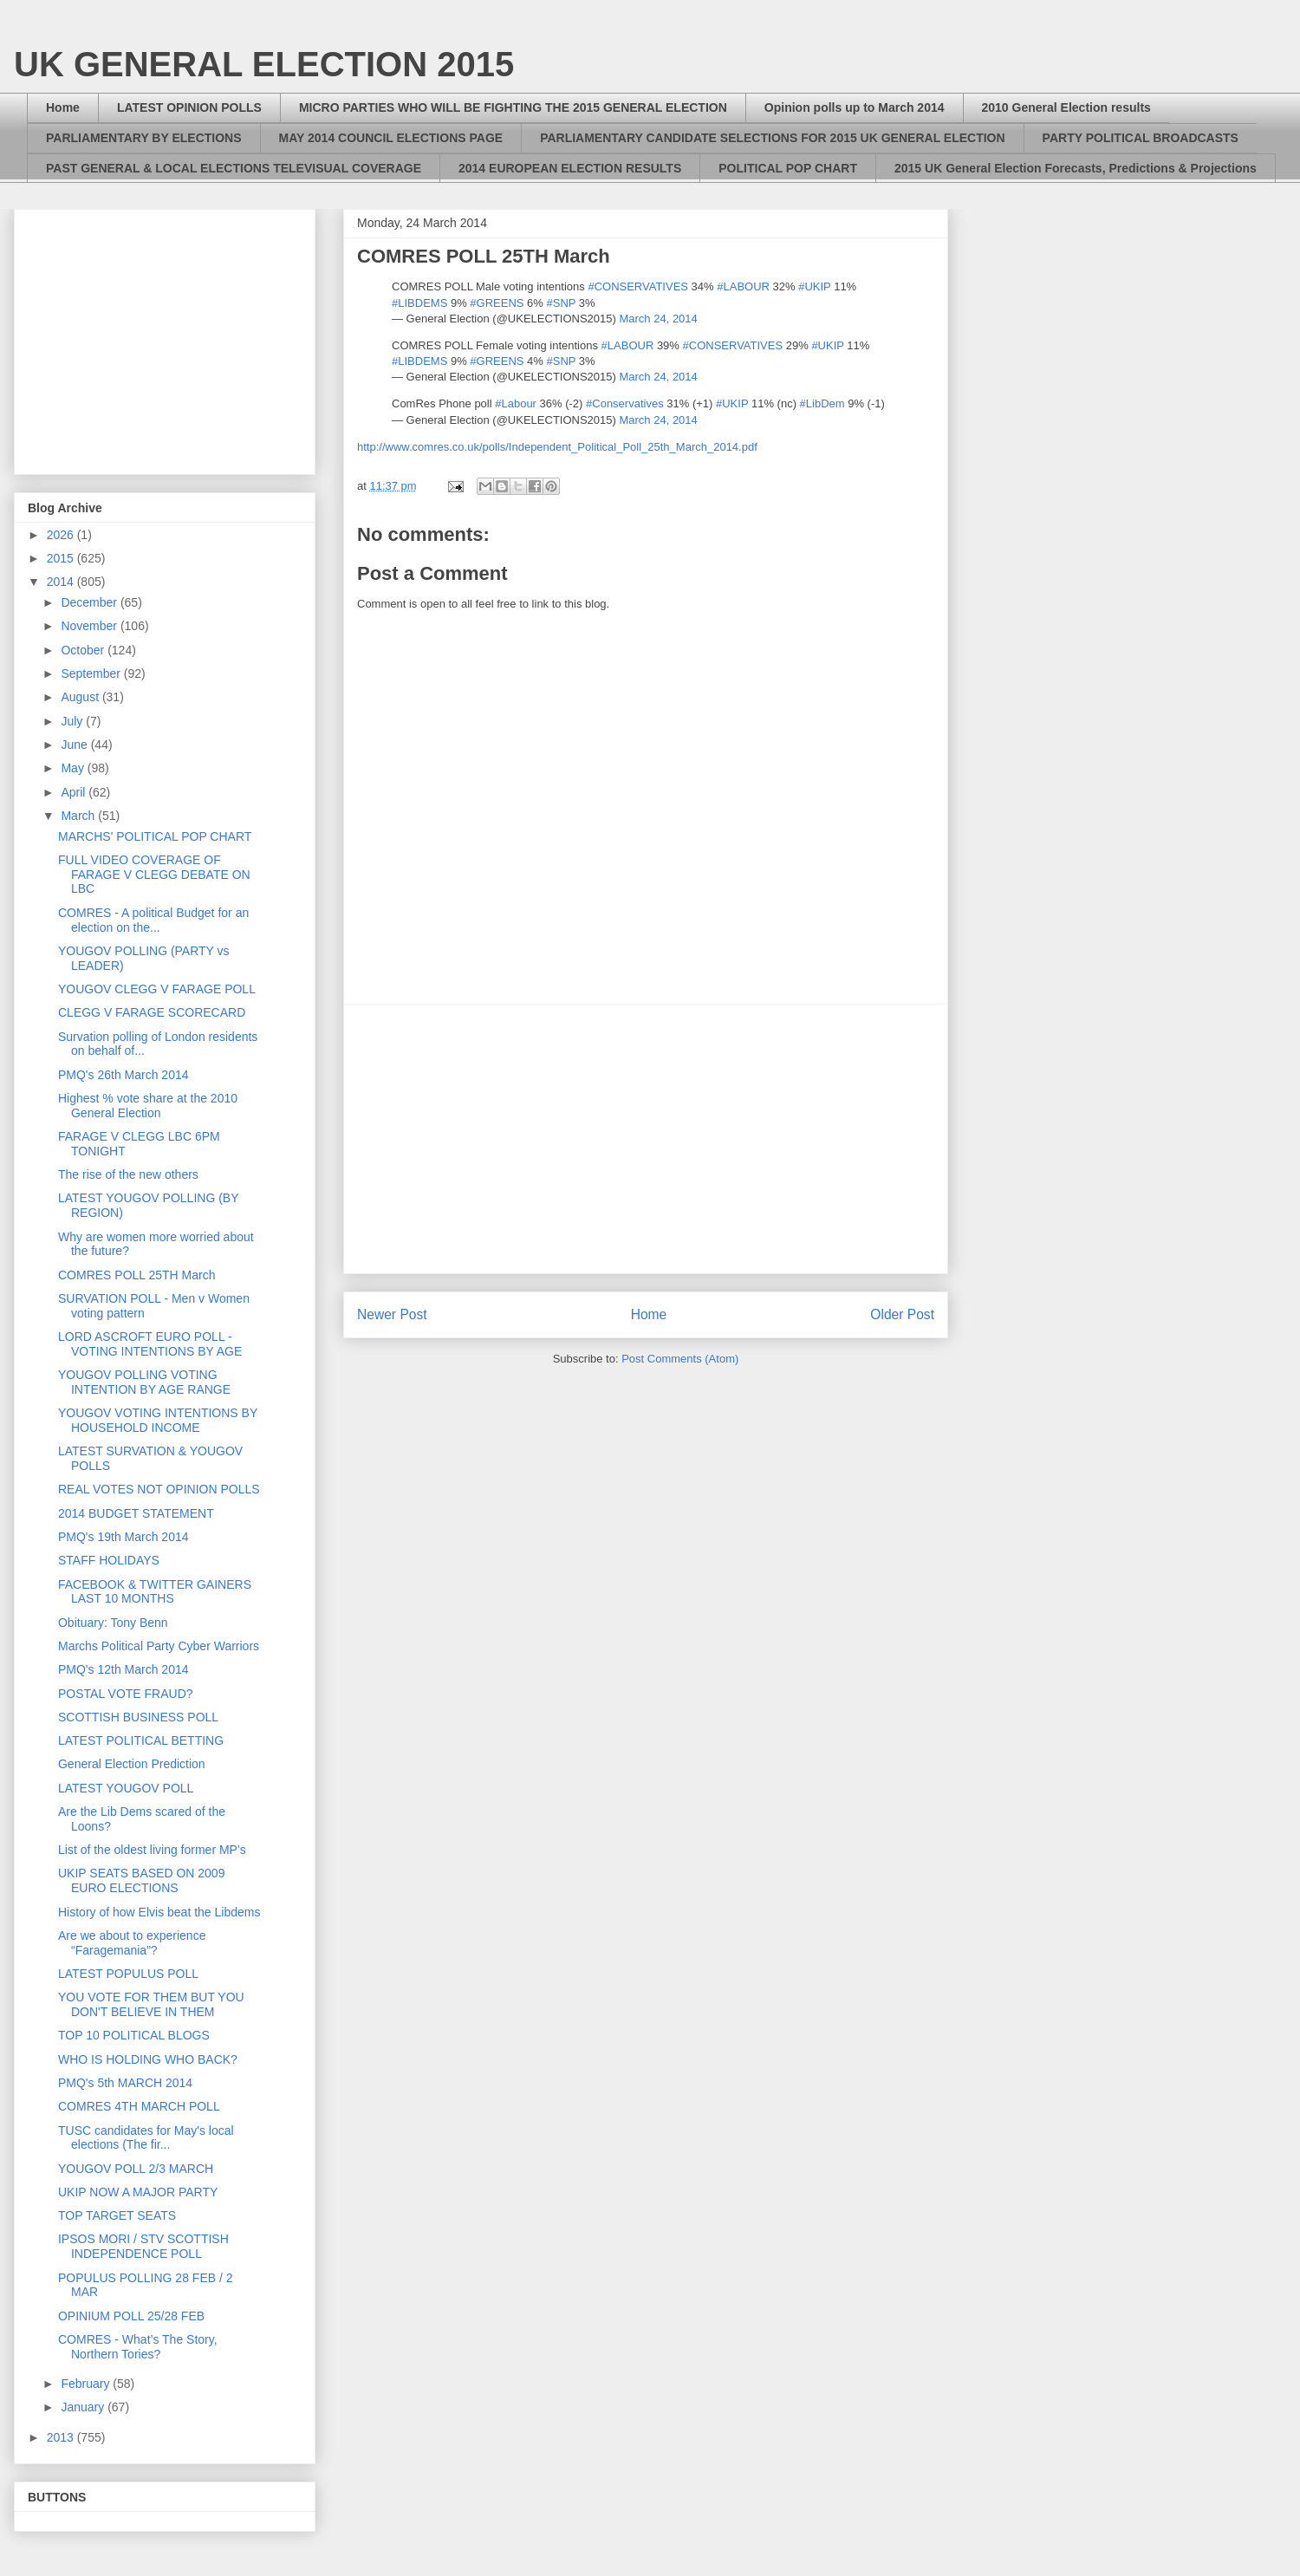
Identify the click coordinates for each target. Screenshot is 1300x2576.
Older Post (902, 1314)
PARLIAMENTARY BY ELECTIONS (144, 138)
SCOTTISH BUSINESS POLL (138, 1717)
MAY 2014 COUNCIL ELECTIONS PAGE (391, 138)
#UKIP (814, 286)
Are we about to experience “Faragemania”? (131, 1943)
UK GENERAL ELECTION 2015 (264, 64)
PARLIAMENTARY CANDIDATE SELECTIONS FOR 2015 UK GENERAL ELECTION (772, 138)
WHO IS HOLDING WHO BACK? (147, 2059)
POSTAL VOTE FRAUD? (125, 1694)
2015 (62, 558)
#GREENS (496, 302)
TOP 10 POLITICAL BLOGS (134, 2035)
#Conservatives (625, 403)
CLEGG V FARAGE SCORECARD (151, 1012)
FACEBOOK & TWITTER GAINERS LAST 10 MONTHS (154, 1591)
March (79, 816)
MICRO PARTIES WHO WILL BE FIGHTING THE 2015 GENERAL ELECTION (513, 107)
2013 (62, 2437)
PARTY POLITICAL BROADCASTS (1140, 138)
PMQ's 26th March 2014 (123, 1075)
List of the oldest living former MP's (152, 1850)
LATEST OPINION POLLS (189, 107)
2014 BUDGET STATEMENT (136, 1513)
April (74, 792)
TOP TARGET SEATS (117, 2215)
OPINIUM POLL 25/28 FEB (131, 2316)
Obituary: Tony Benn (113, 1623)
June (75, 744)
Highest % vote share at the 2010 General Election (147, 1105)
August (81, 697)
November (90, 626)
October (84, 650)
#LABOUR (743, 286)
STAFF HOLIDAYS (108, 1560)
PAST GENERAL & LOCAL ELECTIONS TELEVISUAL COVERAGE (233, 168)
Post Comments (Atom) (679, 1358)
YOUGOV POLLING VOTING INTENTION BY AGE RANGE (144, 1382)
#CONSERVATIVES (638, 286)
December (90, 602)
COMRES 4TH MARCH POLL (139, 2106)
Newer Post (392, 1314)
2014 (62, 582)
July (73, 721)
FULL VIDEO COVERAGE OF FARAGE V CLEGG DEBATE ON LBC (154, 874)
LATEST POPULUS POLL (128, 1974)
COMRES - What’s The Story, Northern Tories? (138, 2346)
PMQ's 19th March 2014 (123, 1537)
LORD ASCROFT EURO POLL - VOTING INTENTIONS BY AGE (150, 1344)
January (84, 2407)
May (74, 768)
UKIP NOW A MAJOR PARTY (138, 2192)
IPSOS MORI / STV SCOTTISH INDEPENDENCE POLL (143, 2246)
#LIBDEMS (419, 302)
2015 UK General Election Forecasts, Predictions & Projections (1075, 168)
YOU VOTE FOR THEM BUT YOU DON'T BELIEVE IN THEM (151, 2004)
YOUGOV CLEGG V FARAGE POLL (157, 989)
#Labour (515, 403)
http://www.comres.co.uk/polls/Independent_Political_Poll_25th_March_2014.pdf (557, 446)
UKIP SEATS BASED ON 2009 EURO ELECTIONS (141, 1880)
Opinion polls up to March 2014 (854, 107)
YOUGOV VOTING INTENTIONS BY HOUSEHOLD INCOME (157, 1420)
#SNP (560, 302)
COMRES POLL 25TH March (137, 1275)
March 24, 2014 (658, 318)
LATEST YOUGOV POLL (125, 1788)
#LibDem (822, 403)
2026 (62, 535)
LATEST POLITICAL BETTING (141, 1740)
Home (63, 107)
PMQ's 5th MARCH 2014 (125, 2083)
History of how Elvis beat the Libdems (159, 1912)
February (87, 2384)
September (92, 673)
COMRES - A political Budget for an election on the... (153, 920)
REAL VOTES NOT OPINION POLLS (159, 1489)
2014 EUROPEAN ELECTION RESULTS (569, 168)
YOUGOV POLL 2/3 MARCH (135, 2169)
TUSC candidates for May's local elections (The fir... (146, 2138)
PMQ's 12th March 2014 (123, 1669)
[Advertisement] (173, 337)
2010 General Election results (1066, 107)
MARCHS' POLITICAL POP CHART (154, 836)
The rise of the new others (128, 1174)
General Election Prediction (131, 1764)
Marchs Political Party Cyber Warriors (158, 1646)
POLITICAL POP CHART (787, 168)
